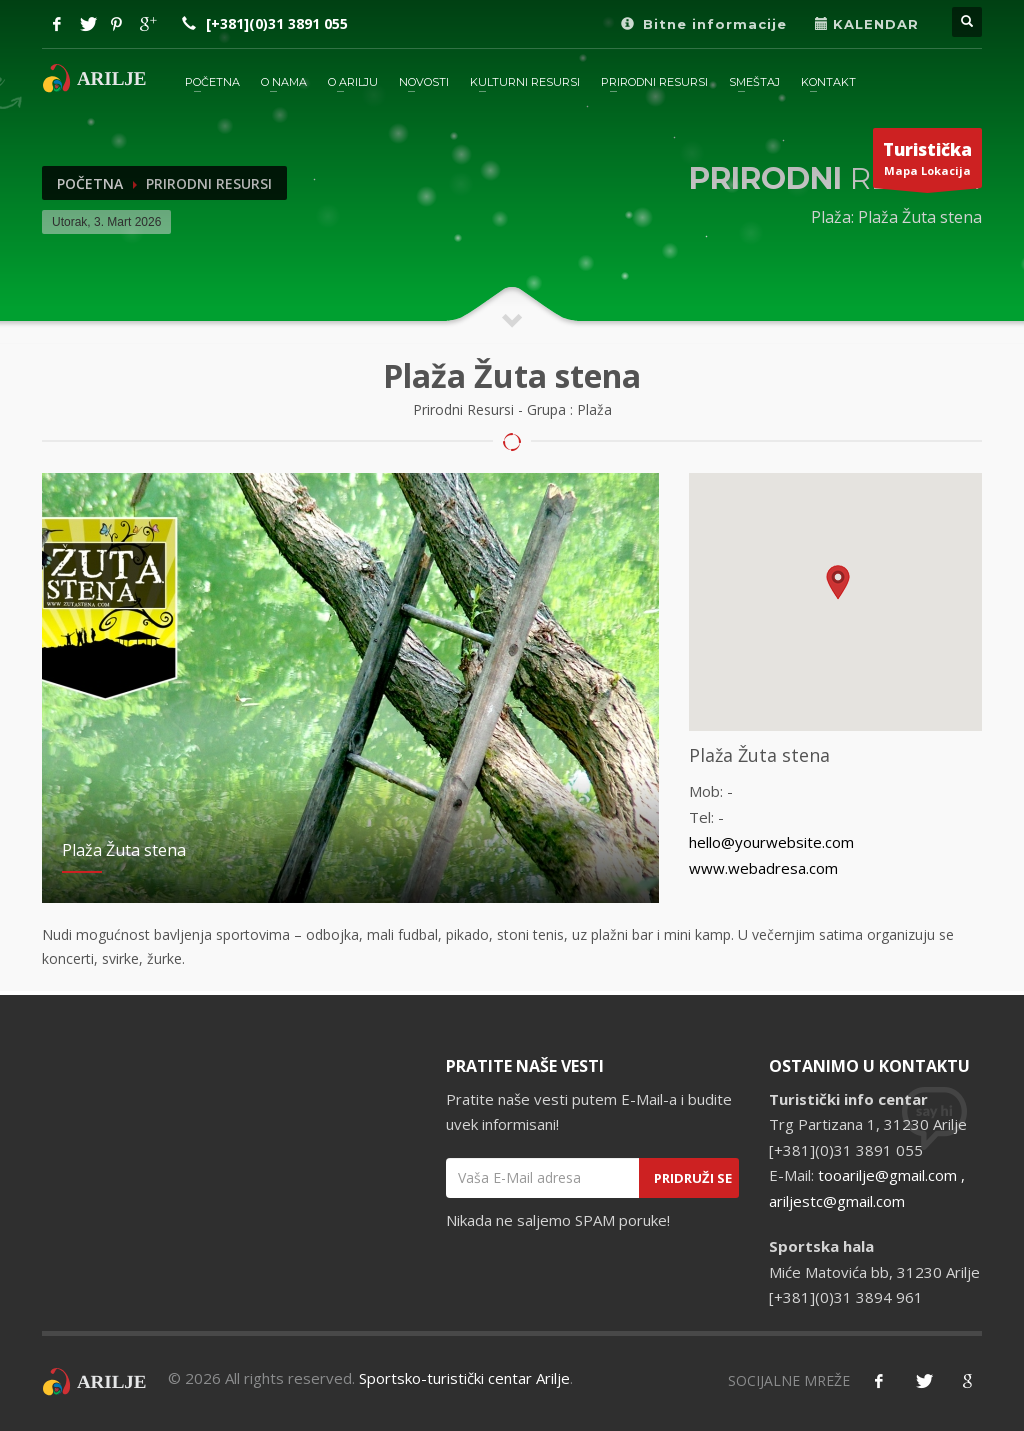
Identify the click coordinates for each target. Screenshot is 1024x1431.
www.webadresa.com (763, 868)
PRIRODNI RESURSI (654, 82)
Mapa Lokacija (927, 163)
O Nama (284, 82)
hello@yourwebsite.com (771, 842)
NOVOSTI (424, 82)
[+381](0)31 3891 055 (277, 23)
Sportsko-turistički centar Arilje (464, 1378)
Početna (90, 183)
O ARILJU (353, 82)
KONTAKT (828, 82)
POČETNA (212, 82)
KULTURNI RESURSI (525, 82)
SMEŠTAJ (754, 82)
